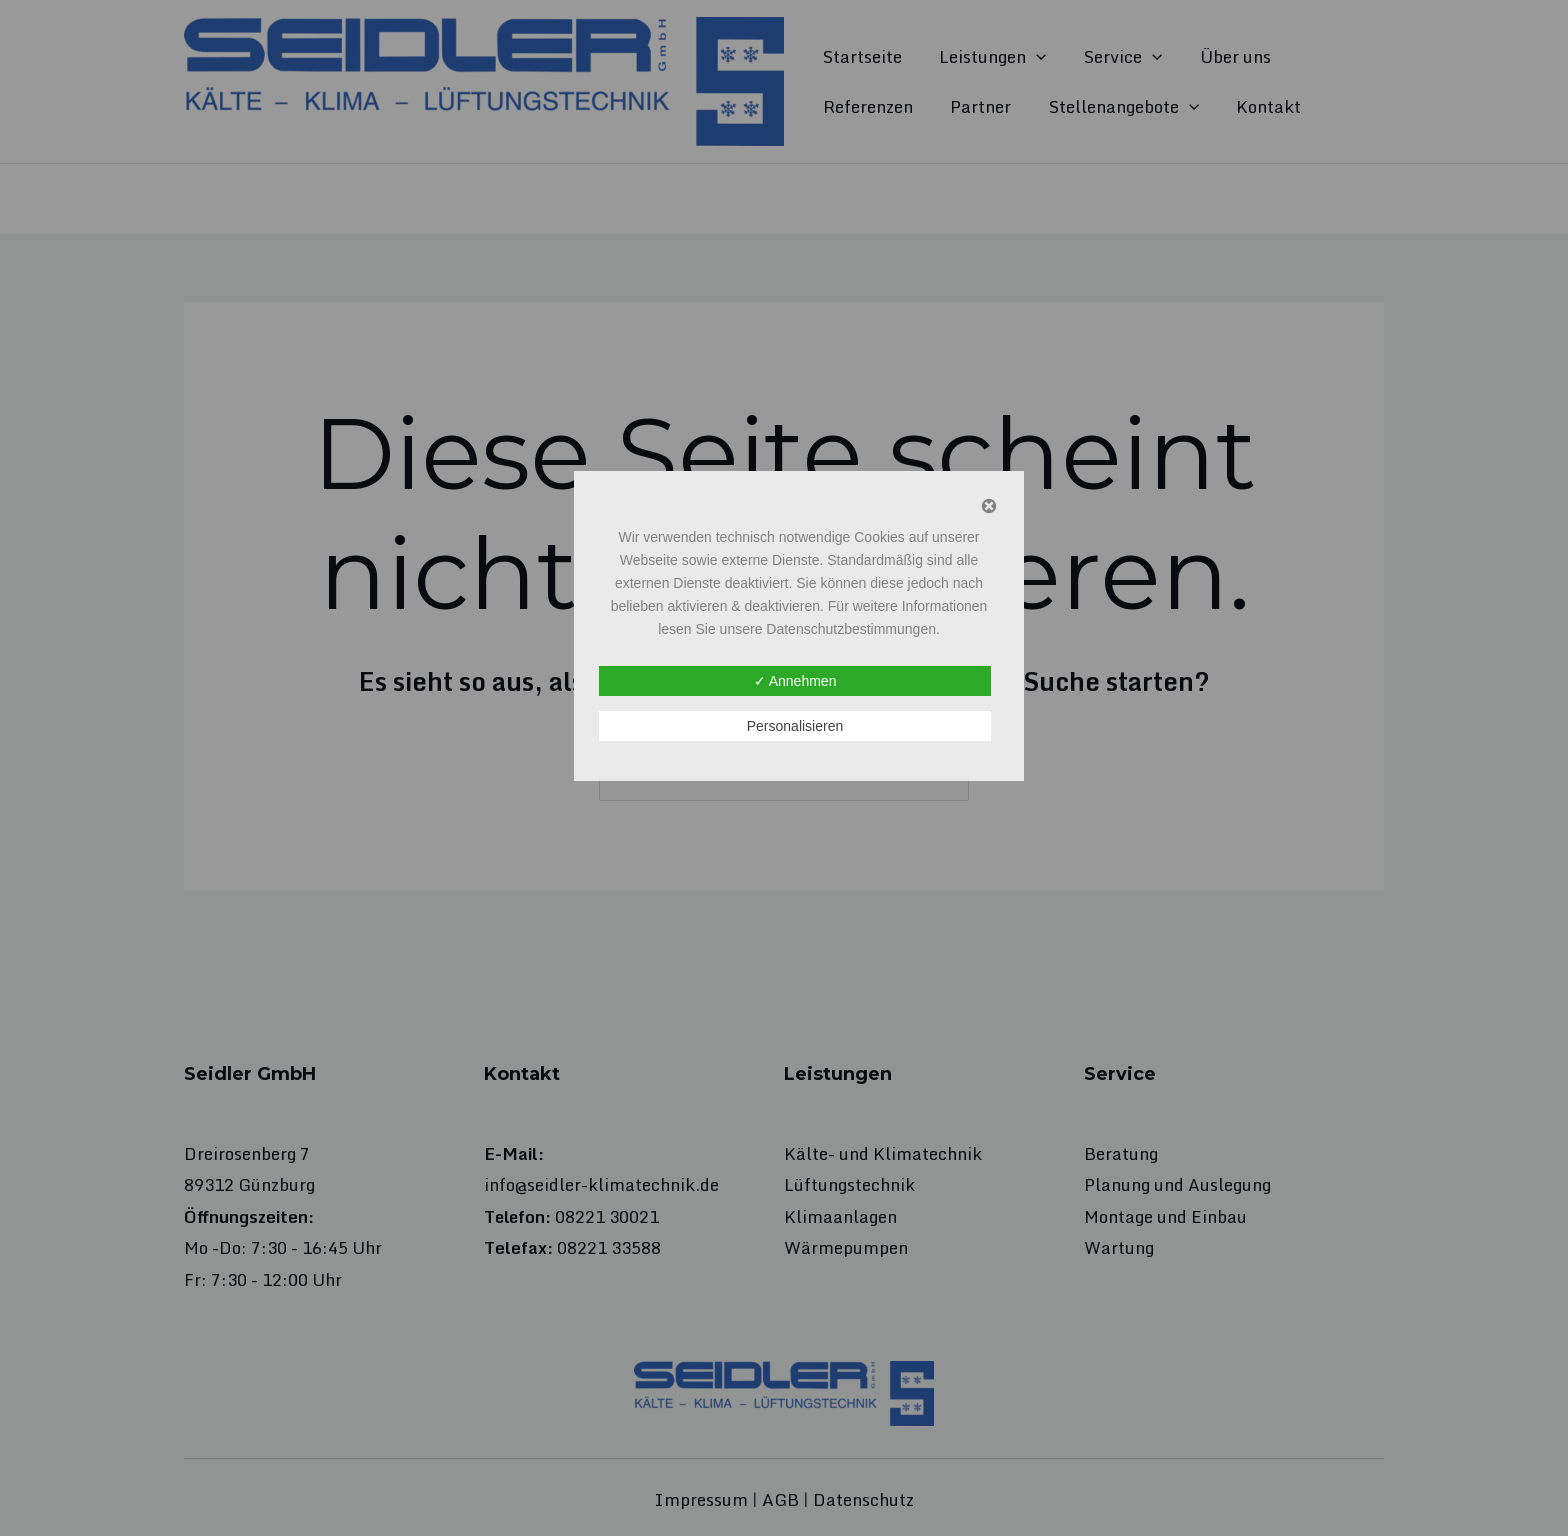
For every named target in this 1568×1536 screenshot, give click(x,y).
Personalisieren (795, 726)
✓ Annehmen (795, 681)
